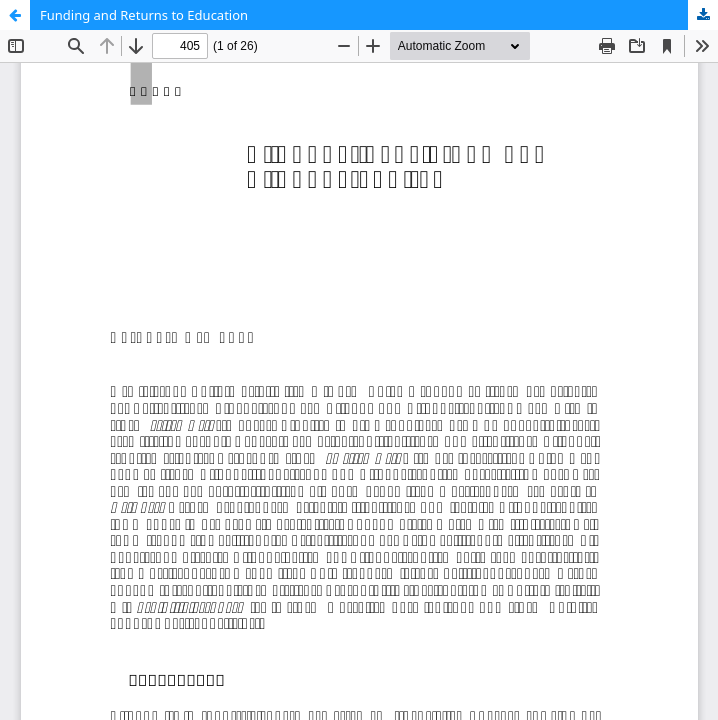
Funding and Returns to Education (144, 15)
